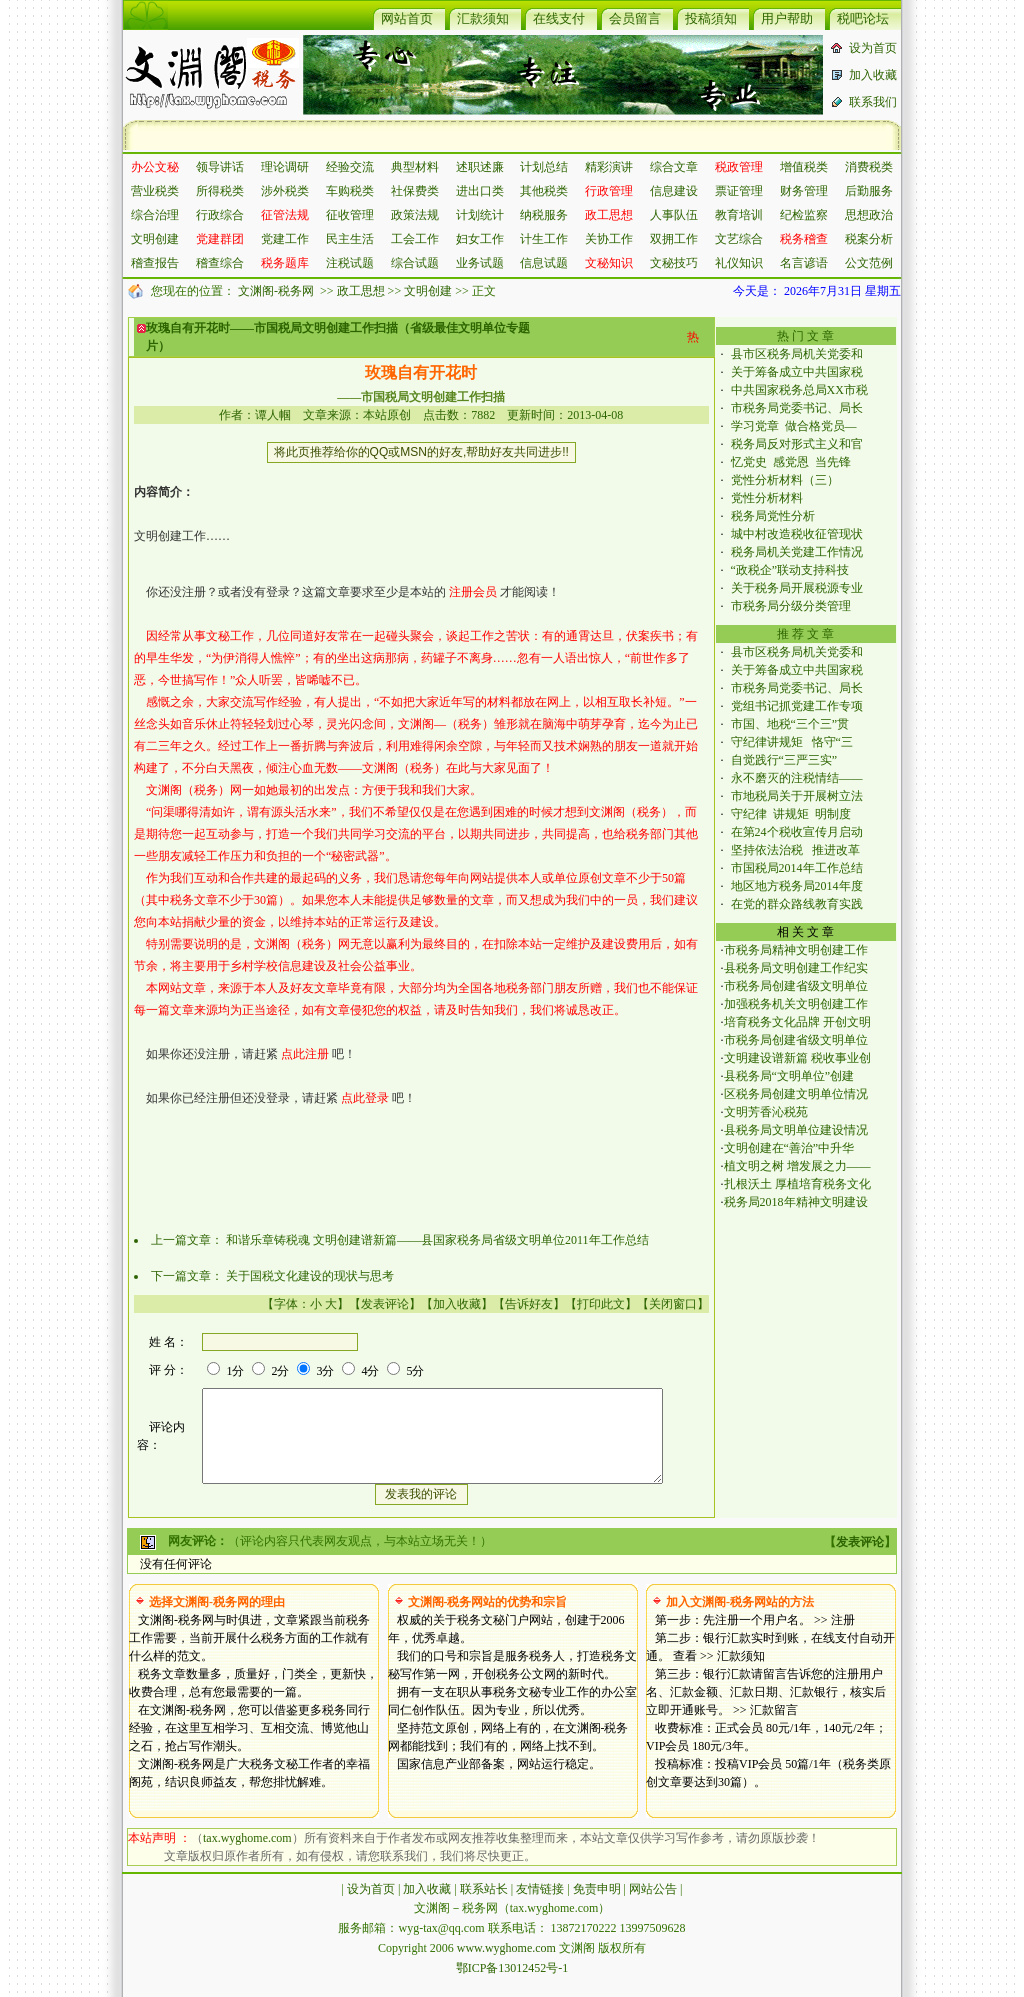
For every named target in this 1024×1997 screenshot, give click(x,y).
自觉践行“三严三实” (787, 760)
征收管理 (350, 215)
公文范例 (869, 263)
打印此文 (601, 1304)
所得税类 (220, 191)
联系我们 (873, 102)
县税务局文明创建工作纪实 (796, 968)
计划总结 (544, 167)
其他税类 (544, 191)
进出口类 (480, 191)
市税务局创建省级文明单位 (796, 986)
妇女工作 (480, 239)
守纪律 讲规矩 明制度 (791, 814)
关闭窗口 (673, 1304)
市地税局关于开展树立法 (797, 796)
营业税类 (155, 191)
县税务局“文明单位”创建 (789, 1076)
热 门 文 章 (805, 336)
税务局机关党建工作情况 (797, 552)
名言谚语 (804, 263)
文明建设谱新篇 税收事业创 (797, 1058)
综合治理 (155, 215)
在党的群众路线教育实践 (797, 904)
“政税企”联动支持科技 (790, 570)
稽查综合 (220, 263)
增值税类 (804, 167)
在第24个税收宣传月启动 (797, 832)
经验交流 (350, 167)
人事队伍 (674, 215)
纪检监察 (804, 215)
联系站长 (484, 1907)
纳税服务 (544, 215)
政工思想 (361, 291)
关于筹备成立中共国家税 (797, 372)
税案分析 (869, 239)
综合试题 (415, 263)
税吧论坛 (863, 18)
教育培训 (739, 215)
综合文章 (674, 167)
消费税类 (869, 167)
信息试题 (544, 263)
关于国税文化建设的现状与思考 (310, 1276)
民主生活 (350, 239)
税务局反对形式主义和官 (797, 444)
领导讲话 (220, 167)
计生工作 (544, 239)
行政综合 (220, 215)
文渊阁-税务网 (276, 291)
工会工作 (415, 239)
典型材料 (415, 167)
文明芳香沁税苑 (766, 1112)
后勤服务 (869, 191)
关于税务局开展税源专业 (797, 588)
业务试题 (480, 263)
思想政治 (869, 215)
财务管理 (804, 191)
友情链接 (540, 1907)
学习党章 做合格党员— (794, 426)
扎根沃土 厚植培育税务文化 (797, 1184)
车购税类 (350, 191)
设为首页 (873, 48)
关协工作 (609, 239)
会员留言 (635, 18)
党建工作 (285, 239)
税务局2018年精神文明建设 (796, 1202)
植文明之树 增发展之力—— (797, 1166)
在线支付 (559, 18)
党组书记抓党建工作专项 (797, 706)
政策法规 (415, 215)
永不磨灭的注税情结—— (797, 778)
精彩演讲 (609, 167)
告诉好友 (529, 1304)
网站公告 (653, 1907)
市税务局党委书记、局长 (797, 408)
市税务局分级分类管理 (794, 606)
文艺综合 (739, 239)
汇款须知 (483, 18)
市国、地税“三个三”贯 (790, 724)
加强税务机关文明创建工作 (796, 1004)
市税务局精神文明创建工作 (796, 950)
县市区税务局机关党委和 (797, 354)
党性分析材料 (767, 498)
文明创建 (155, 239)
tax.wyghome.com (247, 1856)
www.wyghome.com (506, 1966)
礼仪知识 (739, 263)
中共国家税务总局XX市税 (799, 390)
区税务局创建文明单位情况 (796, 1094)
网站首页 (407, 18)
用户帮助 (787, 18)
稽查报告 (155, 263)
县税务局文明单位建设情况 (796, 1130)
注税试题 (350, 263)
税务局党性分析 (773, 516)
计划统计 (480, 215)
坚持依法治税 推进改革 (795, 850)
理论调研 (285, 167)
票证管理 (739, 191)
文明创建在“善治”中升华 (789, 1148)
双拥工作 (674, 239)
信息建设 (674, 191)
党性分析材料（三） (785, 480)
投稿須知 (711, 18)
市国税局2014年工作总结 (797, 868)
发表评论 (385, 1304)
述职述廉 (480, 167)
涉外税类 (285, 191)
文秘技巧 (674, 263)
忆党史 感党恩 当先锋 (791, 462)
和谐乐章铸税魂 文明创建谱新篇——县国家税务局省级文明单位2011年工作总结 (437, 1240)
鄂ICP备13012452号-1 (512, 1986)
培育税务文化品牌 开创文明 (797, 1022)
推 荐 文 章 (805, 634)
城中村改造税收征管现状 (797, 534)
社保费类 (415, 191)
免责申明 (597, 1907)
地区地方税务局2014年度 (797, 886)
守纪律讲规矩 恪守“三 (792, 742)
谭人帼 (273, 415)
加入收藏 (873, 75)
